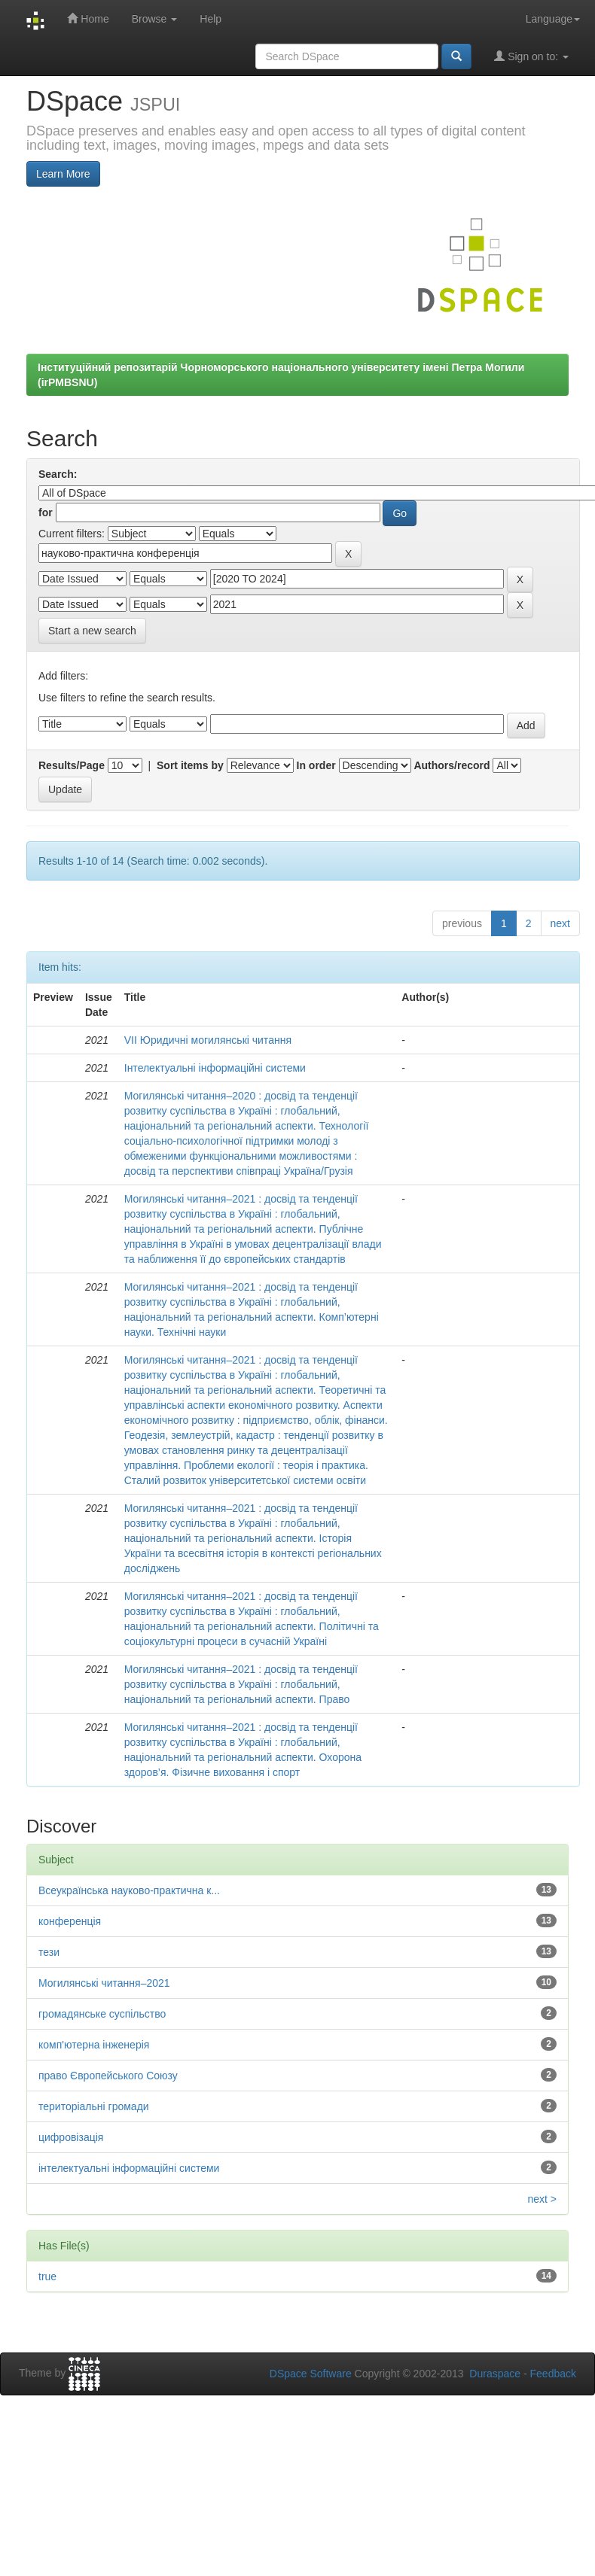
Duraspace (494, 2374)
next (560, 923)
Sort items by (190, 765)
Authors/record (451, 765)
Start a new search (92, 631)
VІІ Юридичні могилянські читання (207, 1040)
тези (49, 1952)
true (47, 2276)
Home (87, 18)
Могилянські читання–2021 (104, 1983)
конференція (69, 1921)
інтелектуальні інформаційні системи (128, 2168)
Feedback (553, 2374)
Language (553, 19)
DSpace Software (311, 2374)
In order (316, 765)
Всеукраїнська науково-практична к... (129, 1890)
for (45, 512)
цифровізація (70, 2137)
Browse (155, 19)
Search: (57, 474)
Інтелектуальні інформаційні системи (215, 1068)
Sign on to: (531, 56)
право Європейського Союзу (108, 2076)
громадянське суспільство (102, 2014)
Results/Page (71, 765)
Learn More (63, 174)
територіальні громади (93, 2106)
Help (210, 19)
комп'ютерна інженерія (93, 2045)
